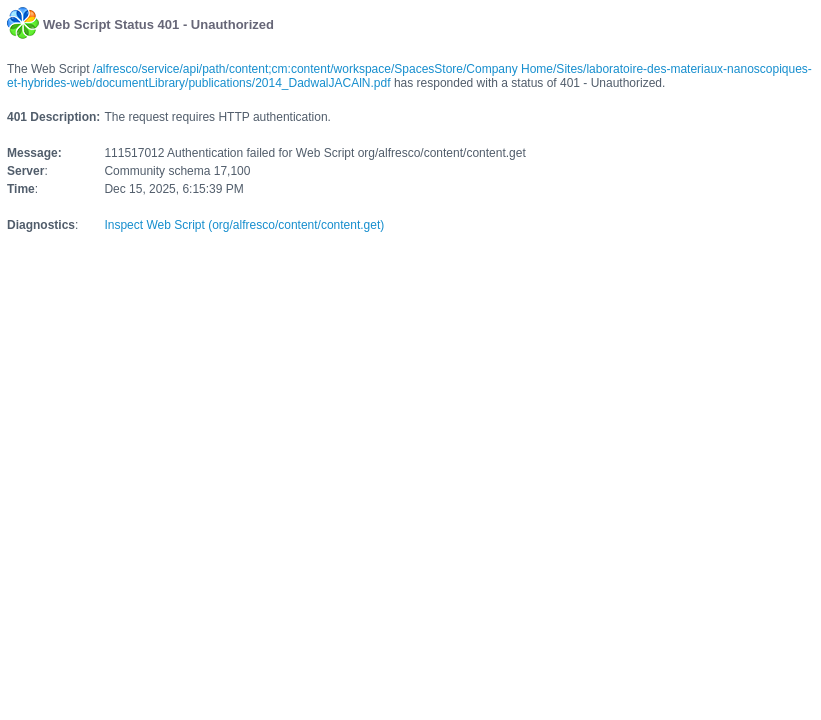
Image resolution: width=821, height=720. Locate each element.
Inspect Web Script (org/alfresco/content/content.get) (244, 225)
